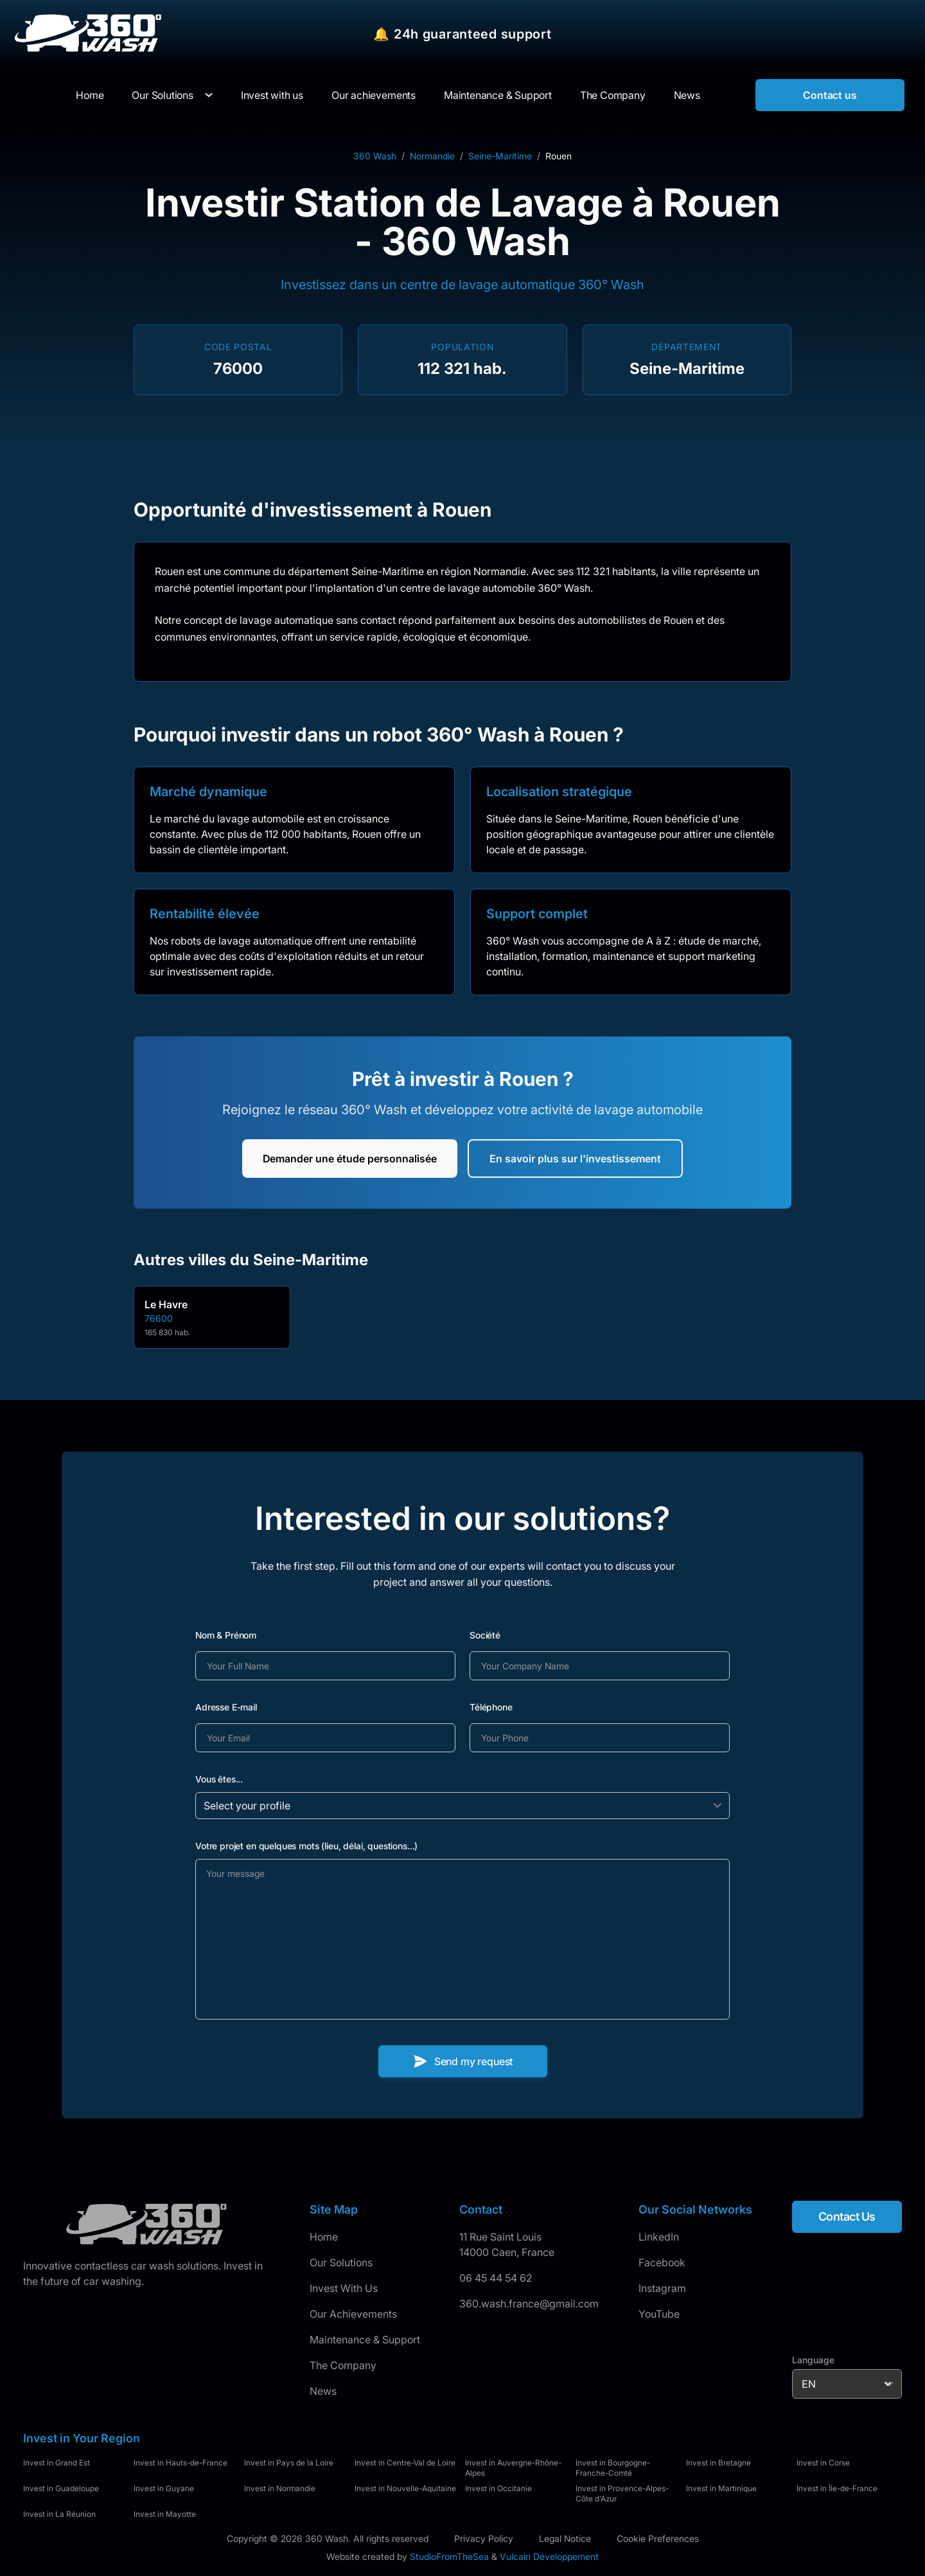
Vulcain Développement (549, 2556)
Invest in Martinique (721, 2488)
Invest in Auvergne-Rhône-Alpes (513, 2468)
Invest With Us (344, 2288)
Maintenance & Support (365, 2339)
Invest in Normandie (279, 2488)
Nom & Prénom (225, 1635)
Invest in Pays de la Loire (288, 2462)
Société (485, 1635)
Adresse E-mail (226, 1706)
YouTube (659, 2313)
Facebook (662, 2262)
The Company (343, 2365)
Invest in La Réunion (59, 2514)
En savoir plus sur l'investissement (575, 1158)
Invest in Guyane (164, 2488)
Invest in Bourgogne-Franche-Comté (613, 2468)
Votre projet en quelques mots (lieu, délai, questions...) (306, 1845)
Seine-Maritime (500, 155)
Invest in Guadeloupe (61, 2488)
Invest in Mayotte (165, 2514)
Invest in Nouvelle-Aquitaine (405, 2488)
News (323, 2391)
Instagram (662, 2288)
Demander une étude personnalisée (350, 1158)
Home (324, 2236)
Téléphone (491, 1706)
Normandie (432, 155)
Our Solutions (162, 95)
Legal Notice (565, 2538)
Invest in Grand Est (56, 2462)
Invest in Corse (823, 2462)
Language (813, 2359)
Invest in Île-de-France (837, 2488)
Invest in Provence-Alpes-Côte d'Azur (622, 2493)
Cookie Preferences (658, 2538)
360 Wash (374, 155)
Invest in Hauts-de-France (180, 2462)
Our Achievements (353, 2313)
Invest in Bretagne (718, 2462)
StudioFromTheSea (449, 2556)
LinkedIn (659, 2236)
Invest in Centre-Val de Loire (405, 2462)
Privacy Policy (483, 2538)
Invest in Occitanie (498, 2488)
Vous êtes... (219, 1778)
